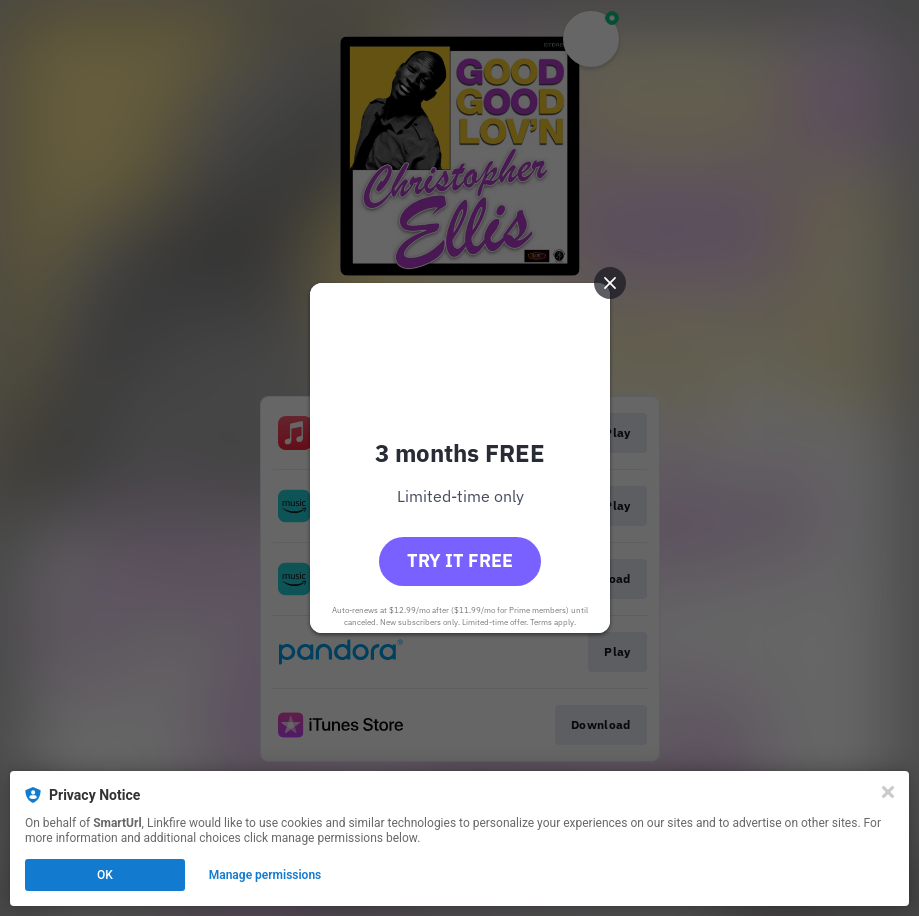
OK (105, 875)
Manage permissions (265, 875)
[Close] (888, 792)
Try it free (460, 560)
